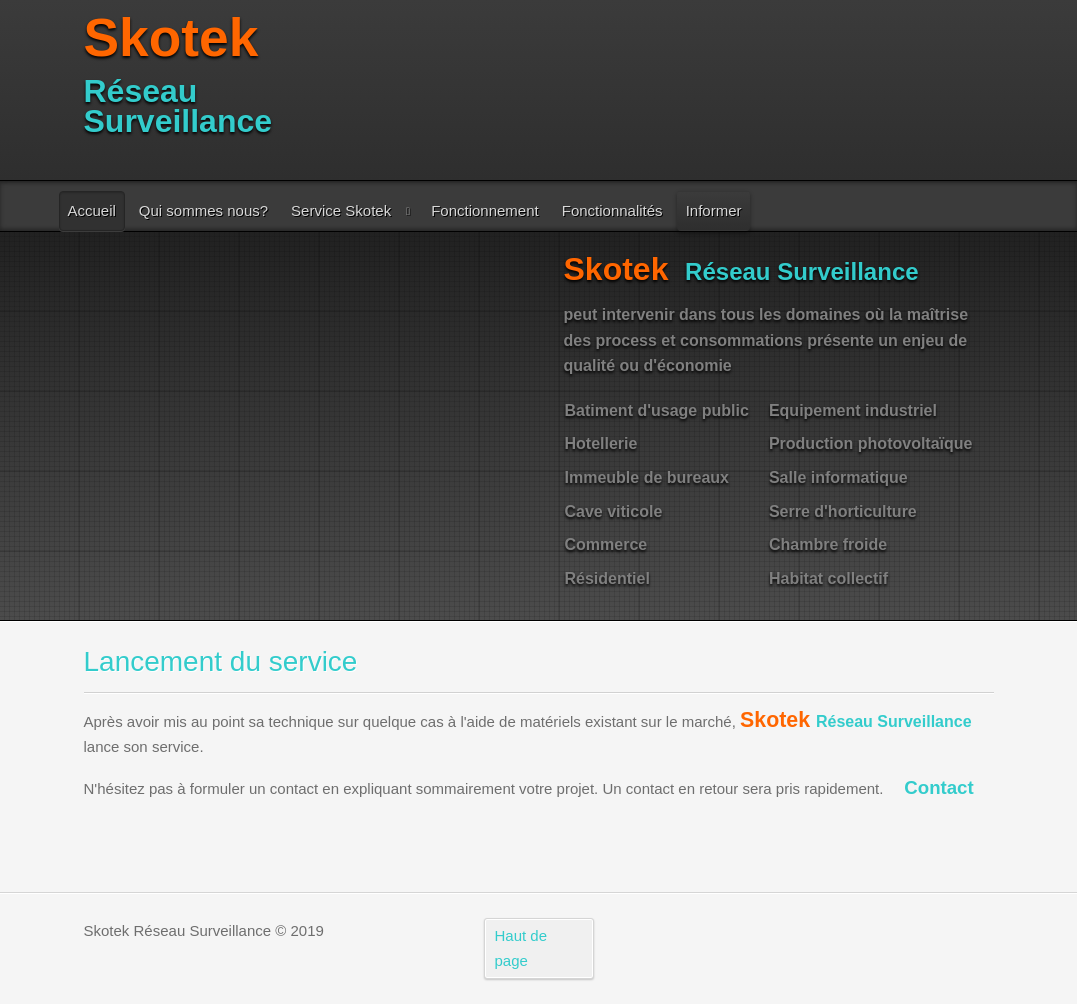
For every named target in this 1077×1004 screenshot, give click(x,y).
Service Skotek (341, 210)
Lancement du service (221, 661)
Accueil (92, 210)
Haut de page (521, 948)
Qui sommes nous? (203, 210)
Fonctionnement (485, 210)
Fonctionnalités (612, 210)
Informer (714, 210)
